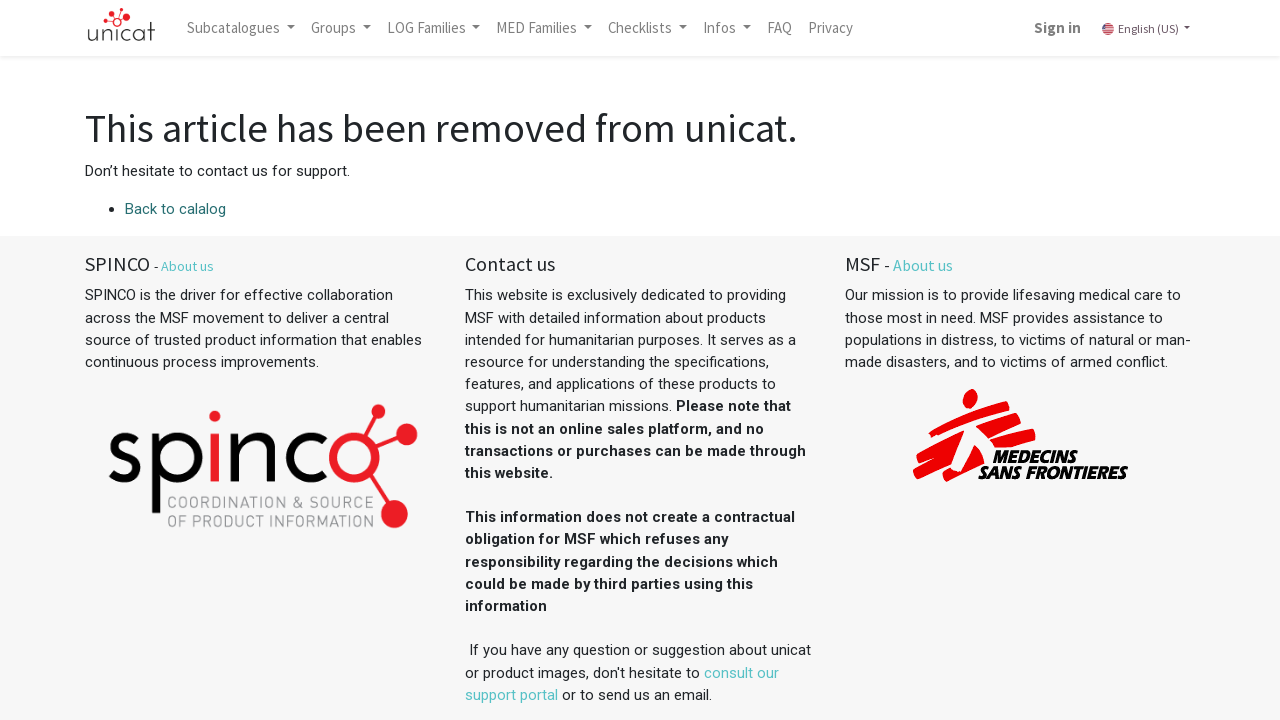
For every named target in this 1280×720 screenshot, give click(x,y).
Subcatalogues (235, 27)
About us (187, 266)
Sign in (1057, 27)
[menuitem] (779, 28)
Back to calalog (175, 209)
